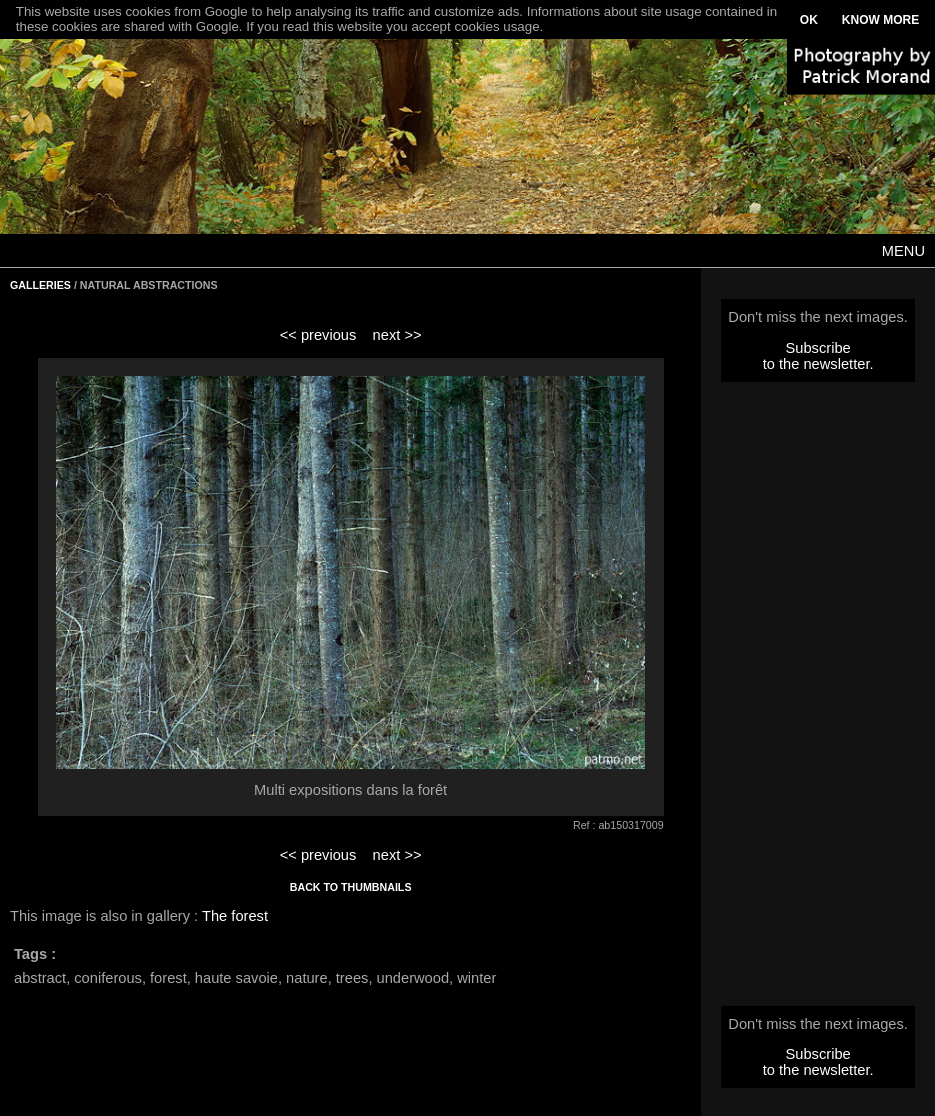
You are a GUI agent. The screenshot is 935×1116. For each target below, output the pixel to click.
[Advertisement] (818, 700)
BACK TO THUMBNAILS (351, 887)
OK (809, 20)
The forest (235, 916)
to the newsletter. (818, 364)
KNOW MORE (880, 20)
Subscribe (818, 348)
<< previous (318, 335)
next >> (397, 335)
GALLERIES (40, 285)
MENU (903, 251)
